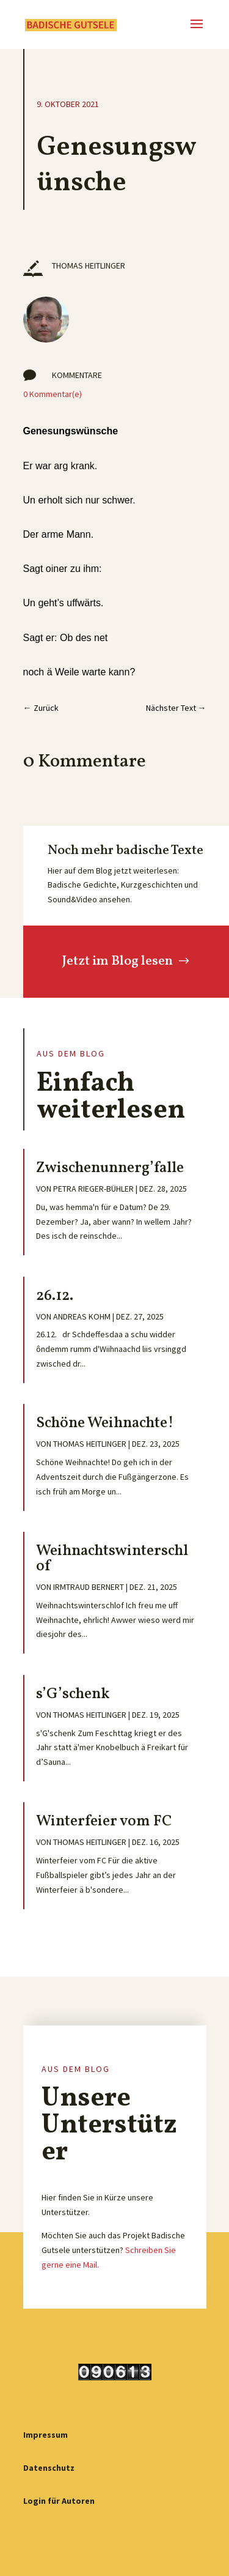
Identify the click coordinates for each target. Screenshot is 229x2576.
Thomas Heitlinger (89, 1443)
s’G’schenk (73, 1694)
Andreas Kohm (82, 1316)
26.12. (54, 1296)
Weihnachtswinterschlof (112, 1558)
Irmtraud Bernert (88, 1586)
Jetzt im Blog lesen (117, 961)
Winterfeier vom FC (104, 1821)
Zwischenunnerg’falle (110, 1168)
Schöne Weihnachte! (104, 1423)
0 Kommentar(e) (52, 393)
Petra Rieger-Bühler (93, 1188)
